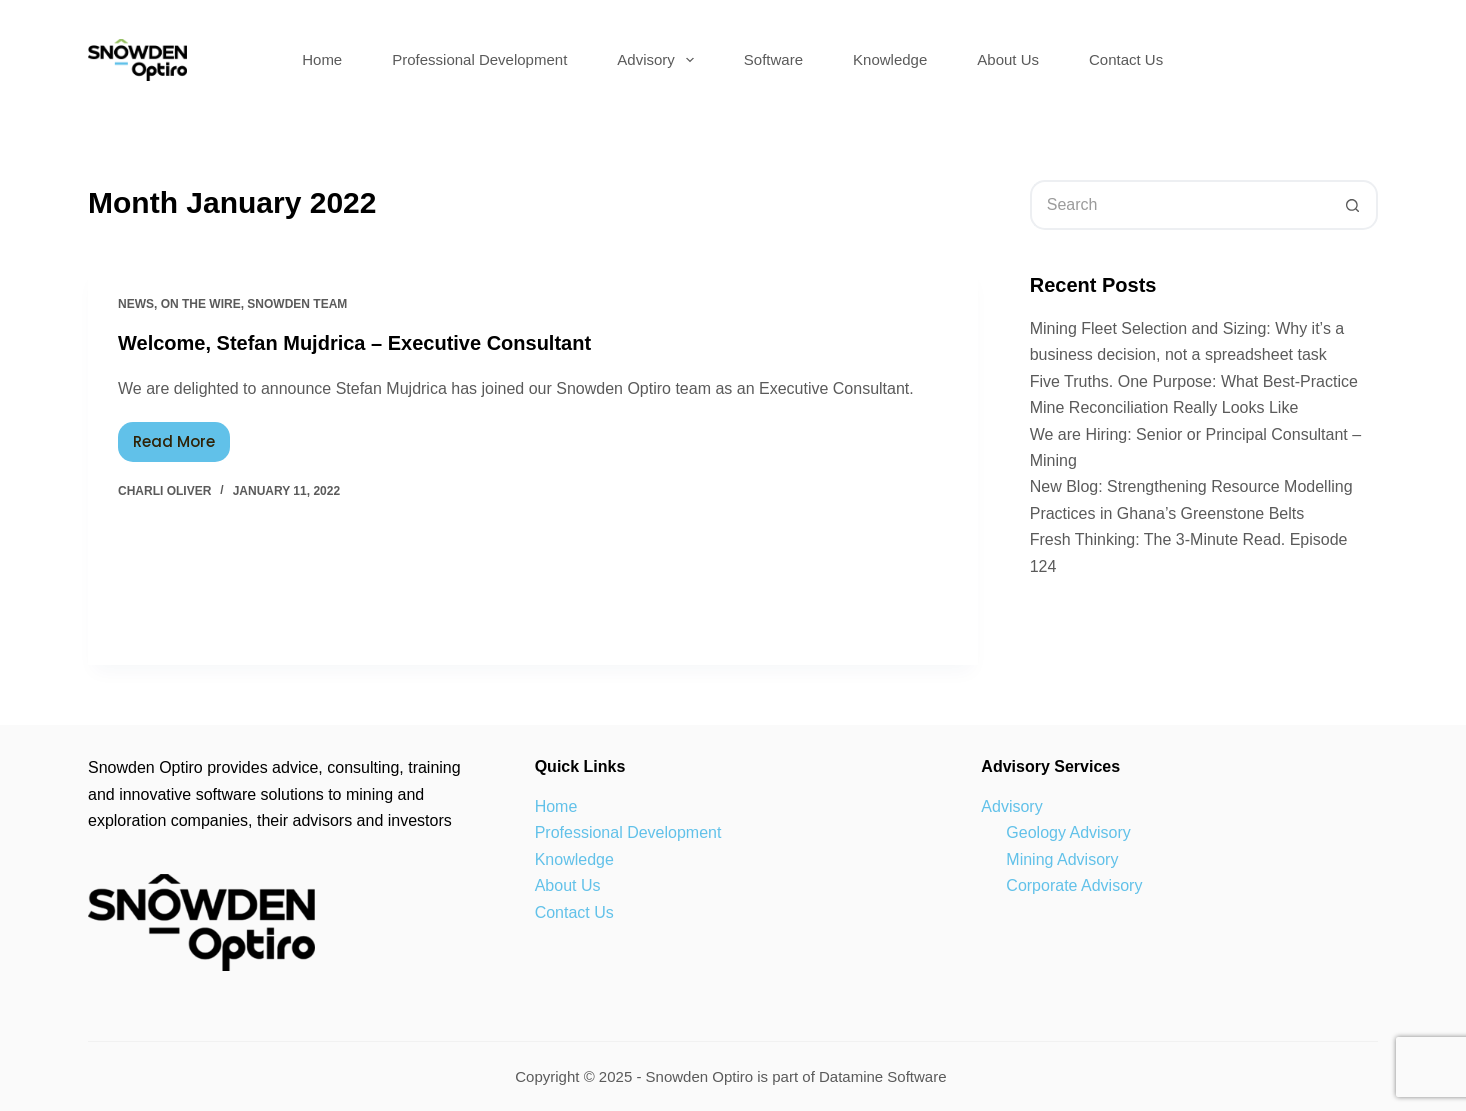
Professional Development (479, 59)
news (136, 304)
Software (773, 59)
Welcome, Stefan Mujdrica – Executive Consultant (354, 343)
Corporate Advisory (1074, 885)
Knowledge (890, 59)
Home (322, 59)
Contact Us (1126, 59)
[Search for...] (1179, 205)
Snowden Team (297, 304)
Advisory (659, 60)
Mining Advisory (1062, 859)
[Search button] (1353, 205)
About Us (1008, 59)
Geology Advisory (1068, 832)
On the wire (201, 304)
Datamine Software (885, 1076)
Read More (181, 437)
